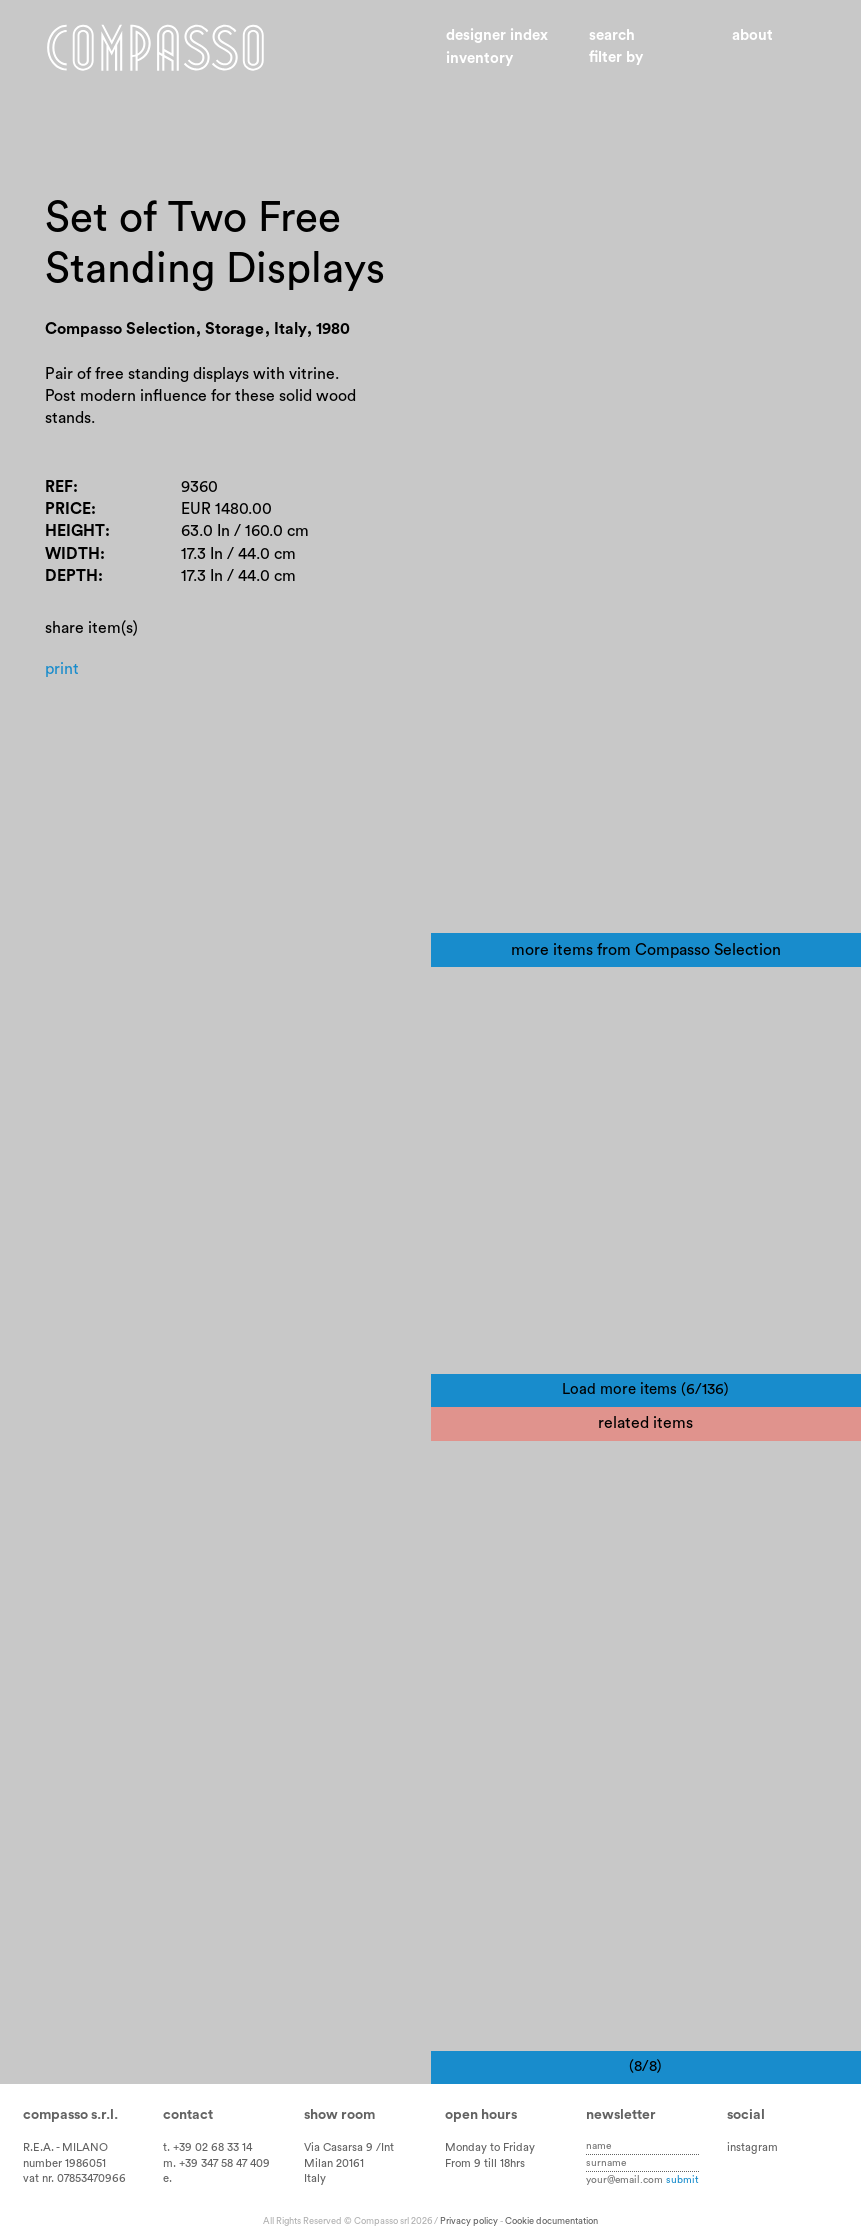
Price (68, 509)
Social (746, 2115)
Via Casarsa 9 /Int (349, 2147)
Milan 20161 (334, 2163)
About (752, 35)
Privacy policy (469, 2221)
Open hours (481, 2115)
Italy (315, 2178)
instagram (752, 2147)
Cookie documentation (551, 2221)
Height (75, 531)
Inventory (479, 58)
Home (155, 48)
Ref (59, 487)
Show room (339, 2115)
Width (72, 554)
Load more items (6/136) (645, 1389)
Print (62, 669)
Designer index (497, 35)
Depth (71, 576)
